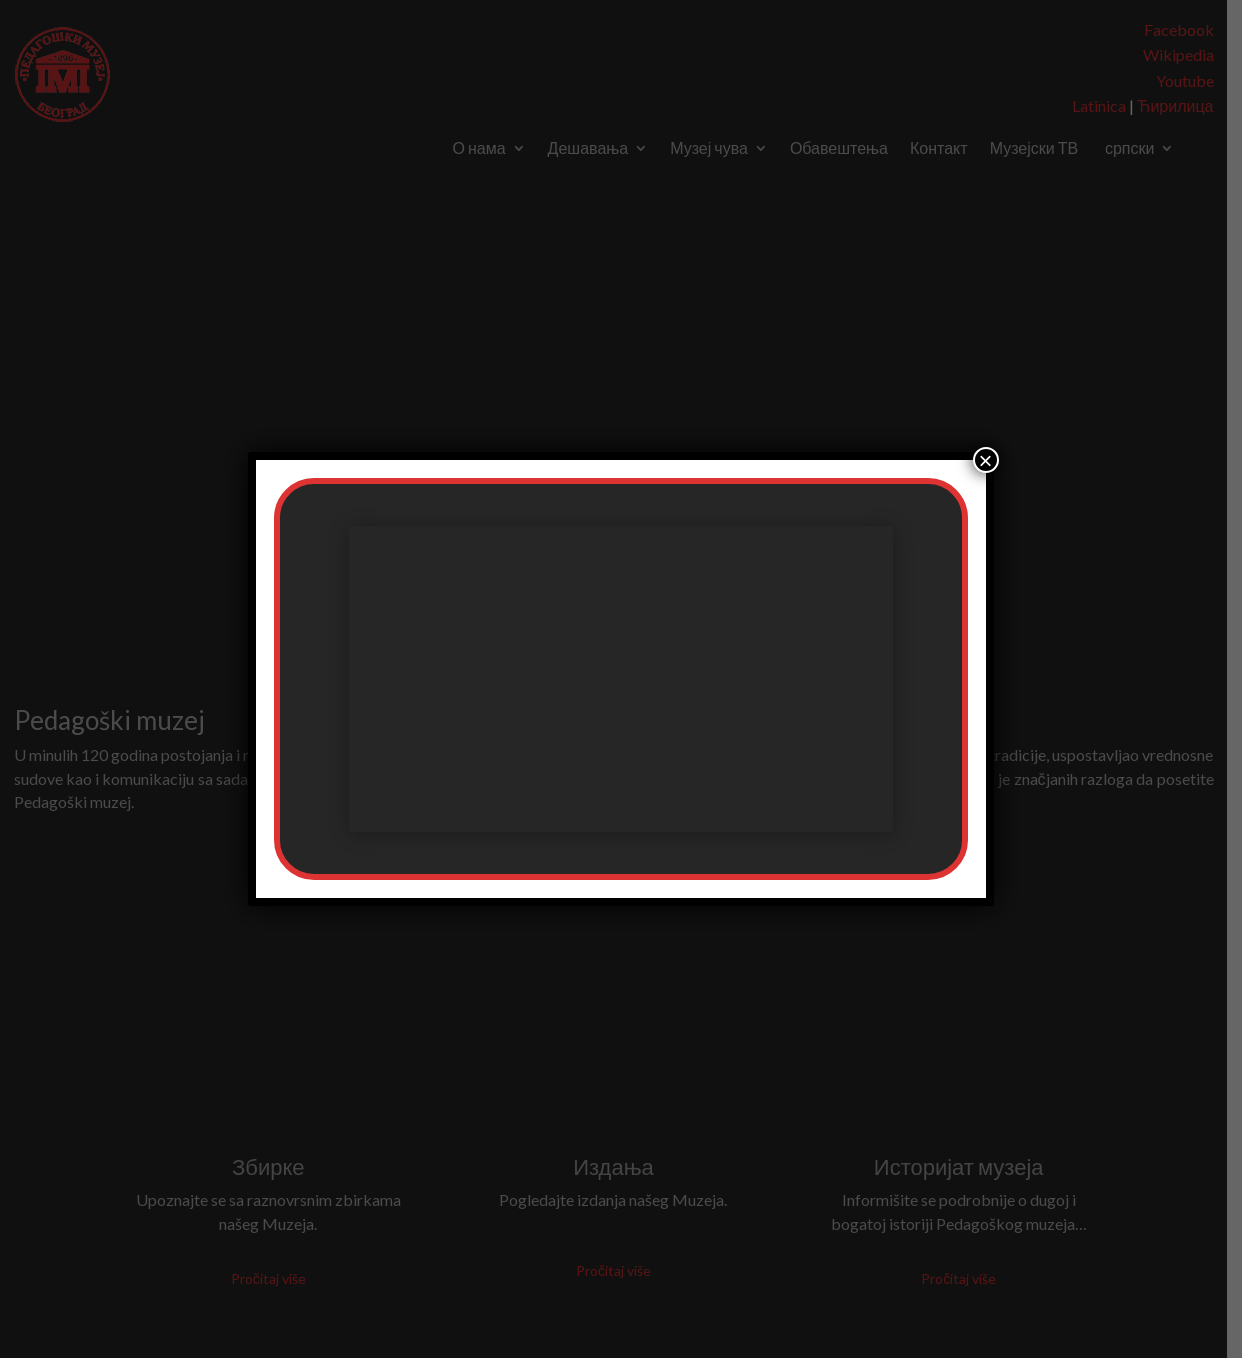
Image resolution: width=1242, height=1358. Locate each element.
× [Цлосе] (986, 460)
